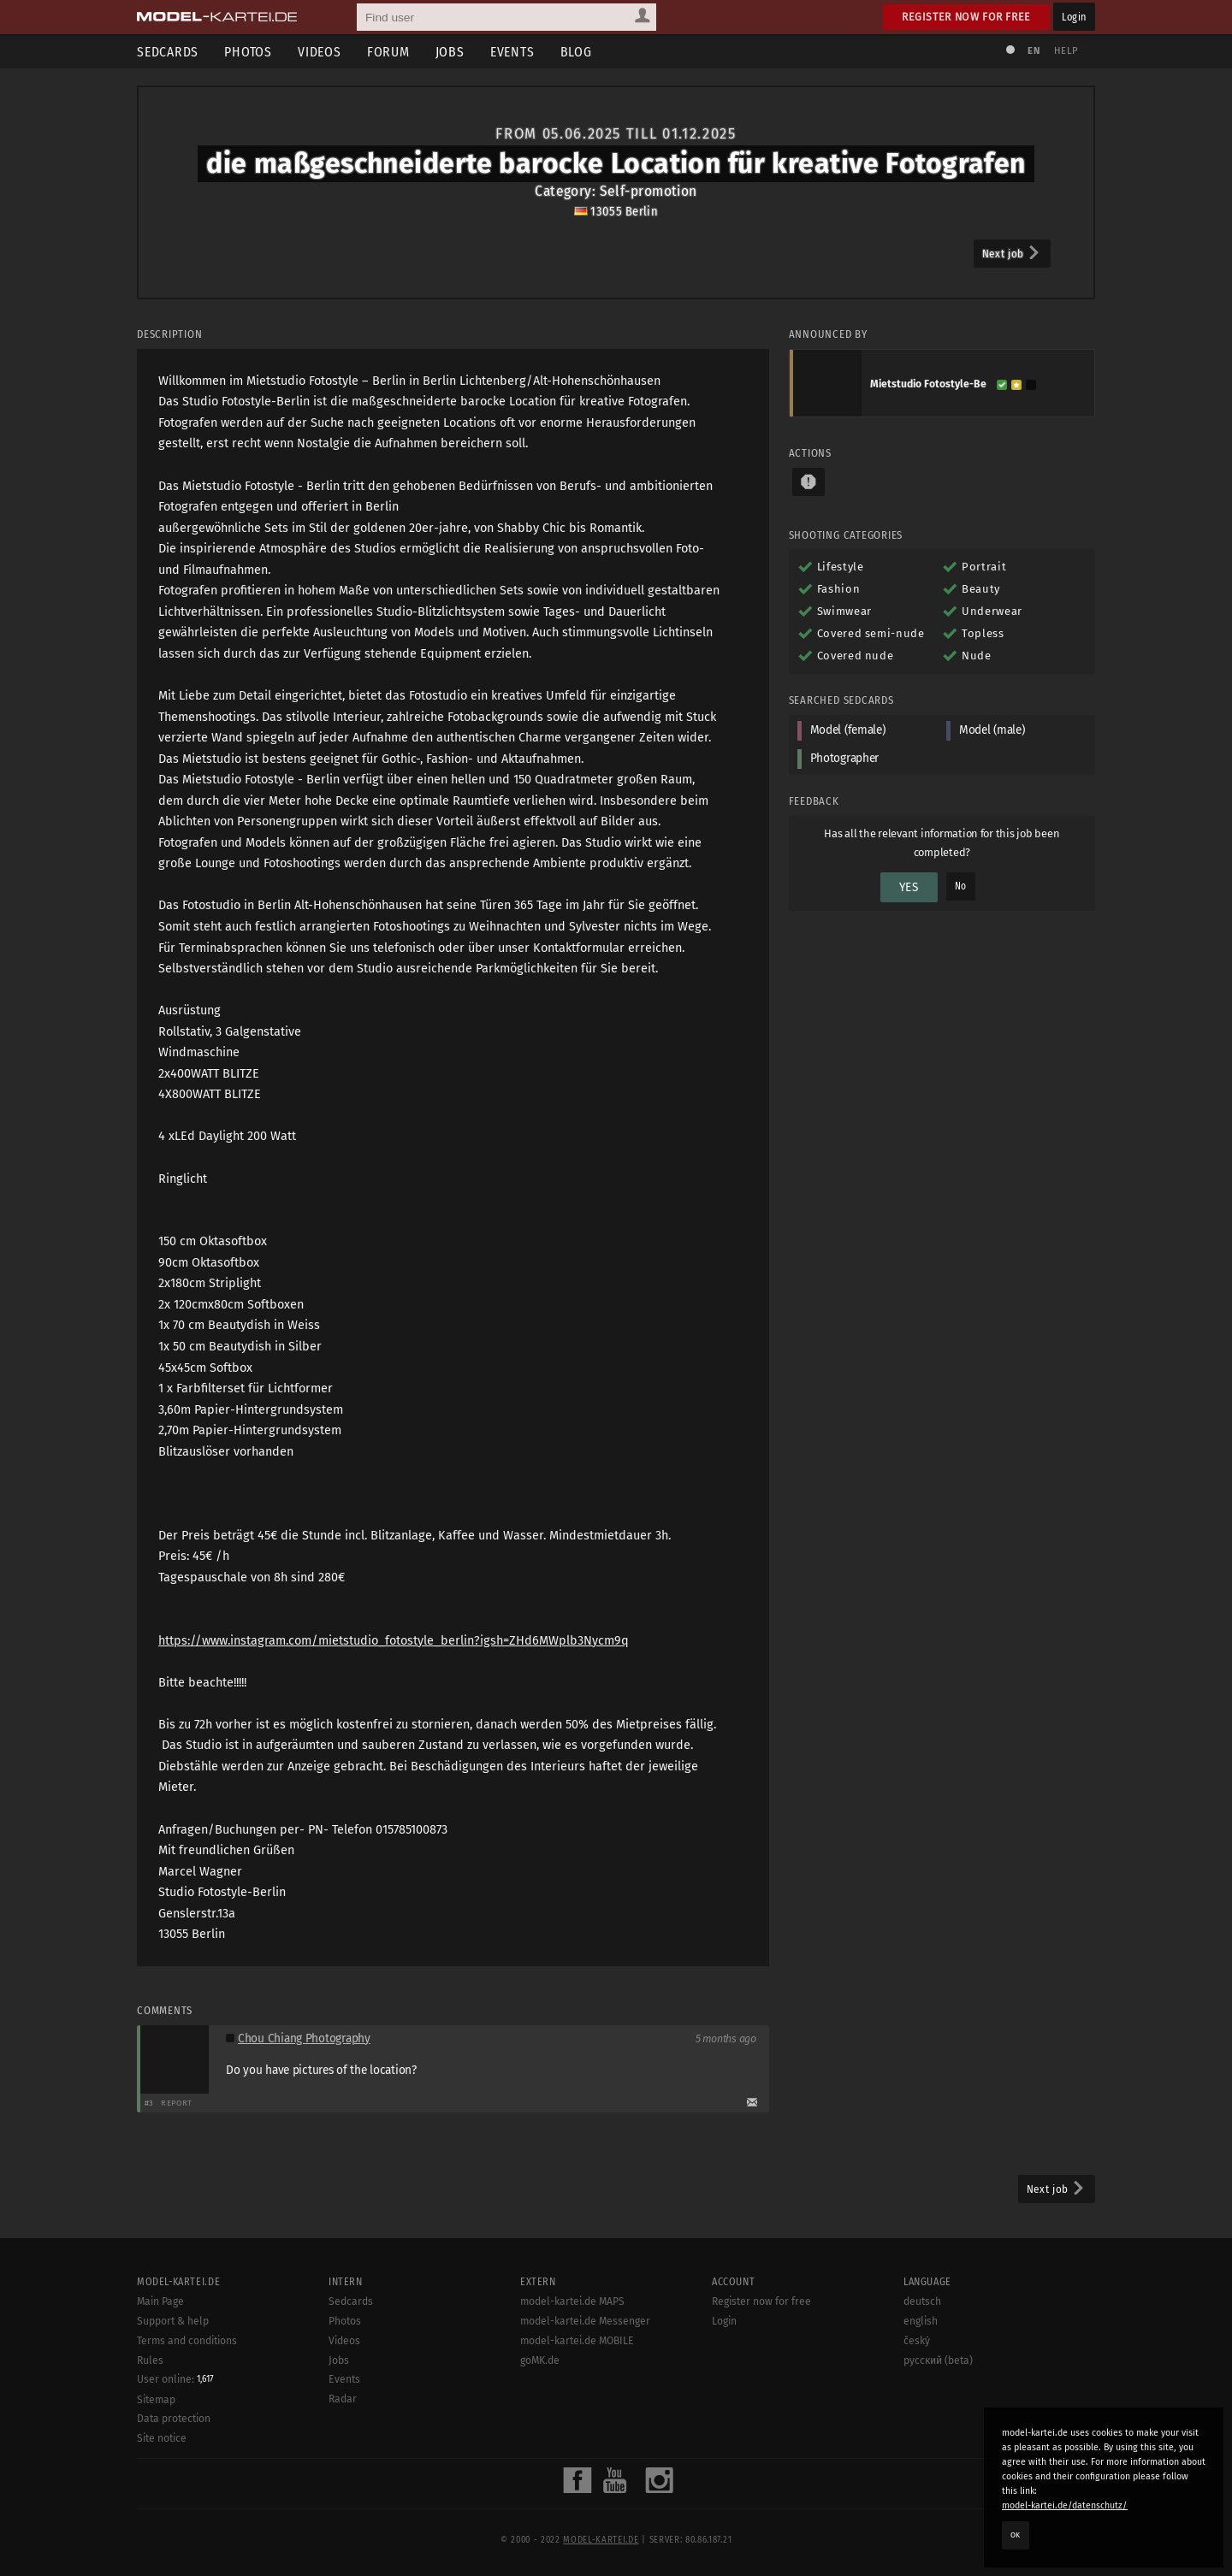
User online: (175, 2379)
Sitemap (156, 2400)
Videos (319, 52)
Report (176, 2102)
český (916, 2341)
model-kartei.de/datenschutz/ (1065, 2505)
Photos (248, 52)
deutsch (922, 2301)
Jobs (450, 52)
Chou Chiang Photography (304, 2038)
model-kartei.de (600, 2540)
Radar (343, 2399)
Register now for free (966, 16)
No (961, 886)
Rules (150, 2360)
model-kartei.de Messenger (585, 2321)
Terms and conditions (187, 2341)
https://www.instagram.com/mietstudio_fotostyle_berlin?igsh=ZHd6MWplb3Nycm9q (393, 1640)
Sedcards (167, 52)
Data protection (173, 2419)
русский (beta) (938, 2360)
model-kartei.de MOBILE (577, 2341)
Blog (576, 52)
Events (512, 52)
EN (1034, 50)
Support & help (173, 2321)
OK (1015, 2535)
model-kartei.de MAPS (572, 2301)
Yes (909, 887)
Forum (388, 52)
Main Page (160, 2301)
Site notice (162, 2438)
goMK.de (540, 2360)
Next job (1012, 252)
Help (1066, 50)
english (920, 2321)
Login (1074, 16)
